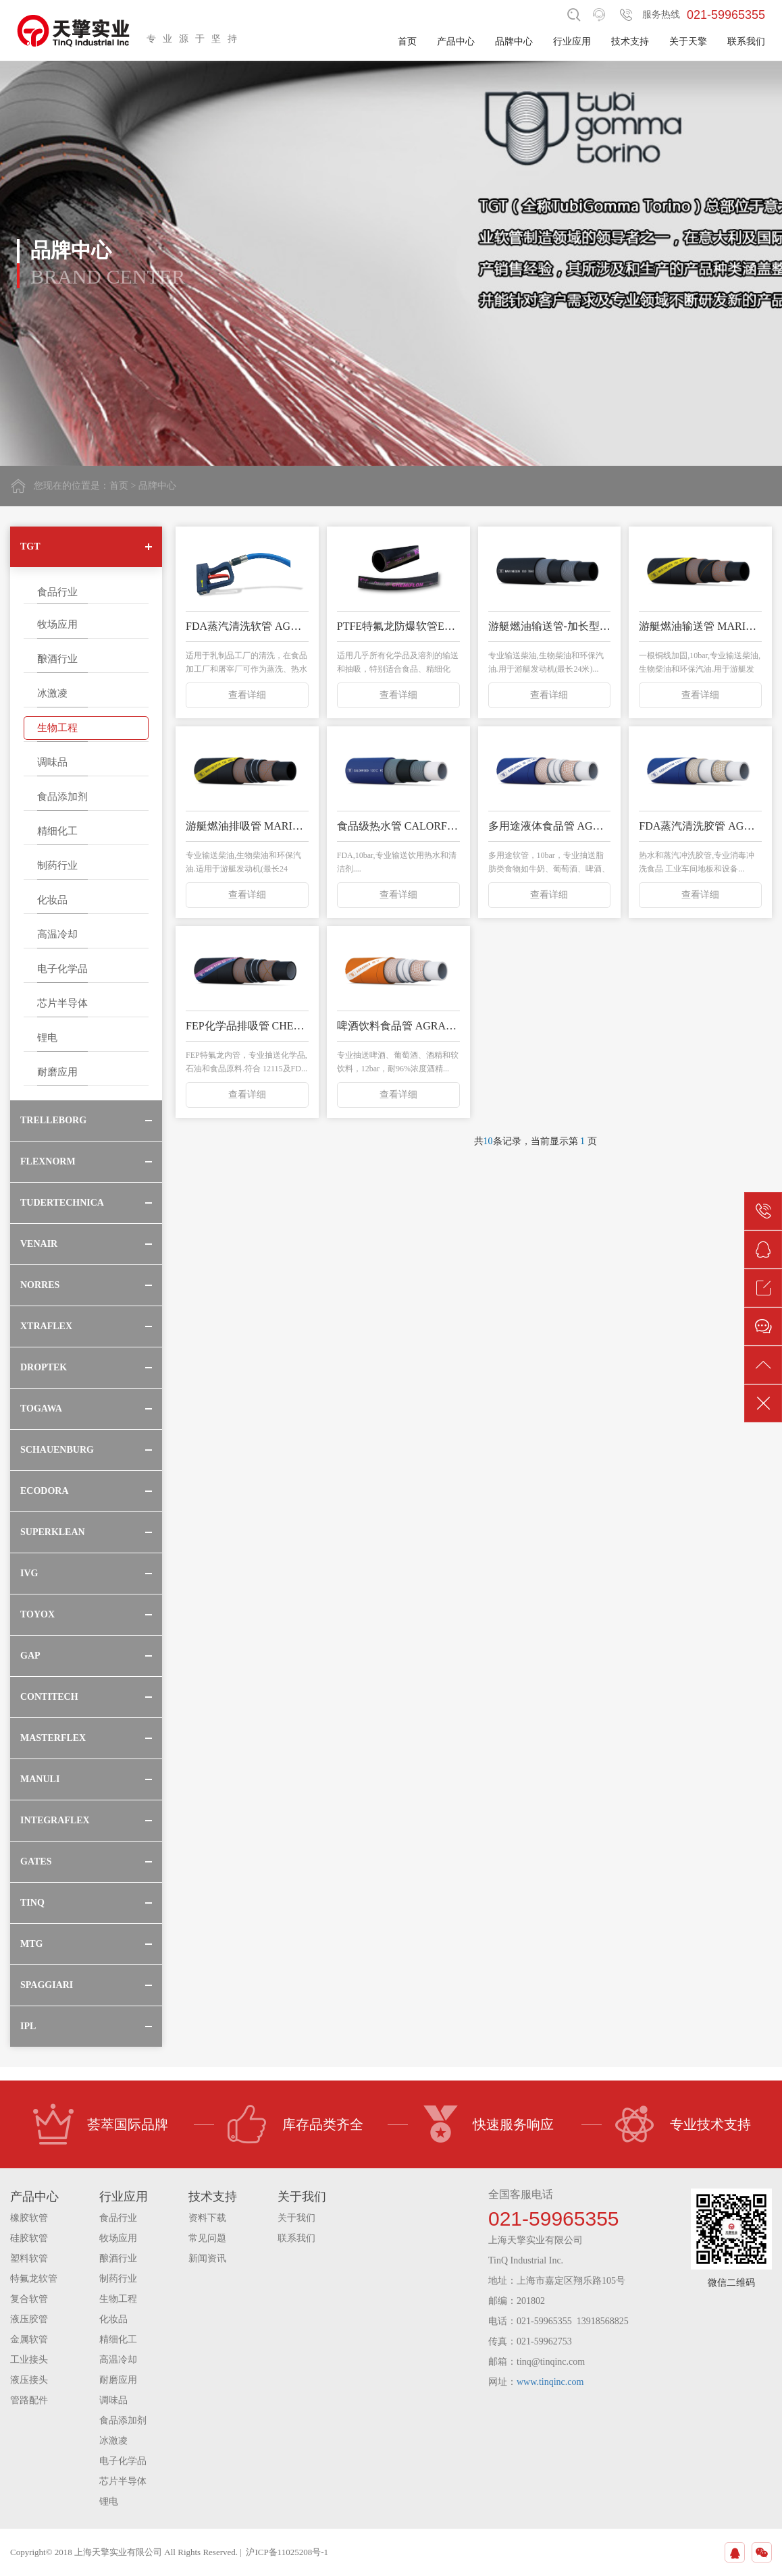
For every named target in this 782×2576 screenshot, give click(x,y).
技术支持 (630, 41)
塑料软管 (29, 2258)
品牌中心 (514, 41)
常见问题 (207, 2238)
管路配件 (29, 2400)
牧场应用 (57, 624)
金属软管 (29, 2339)
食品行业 (57, 592)
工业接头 (29, 2360)
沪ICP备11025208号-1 (287, 2552)
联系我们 (746, 41)
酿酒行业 (57, 658)
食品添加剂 (62, 796)
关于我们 (296, 2218)
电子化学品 (62, 968)
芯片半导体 (62, 1003)
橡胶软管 (29, 2218)
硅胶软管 (29, 2238)
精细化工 (57, 831)
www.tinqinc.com (550, 2382)
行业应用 (572, 41)
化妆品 (52, 899)
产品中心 (456, 41)
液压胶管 (29, 2319)
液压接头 (29, 2380)
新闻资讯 (207, 2258)
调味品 (52, 762)
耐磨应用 (57, 1072)
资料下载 (207, 2218)
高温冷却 (57, 934)
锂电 (47, 1037)
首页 (407, 41)
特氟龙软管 (33, 2279)
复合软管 (29, 2299)
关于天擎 (688, 41)
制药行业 (57, 865)
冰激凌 (52, 693)
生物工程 (57, 727)
